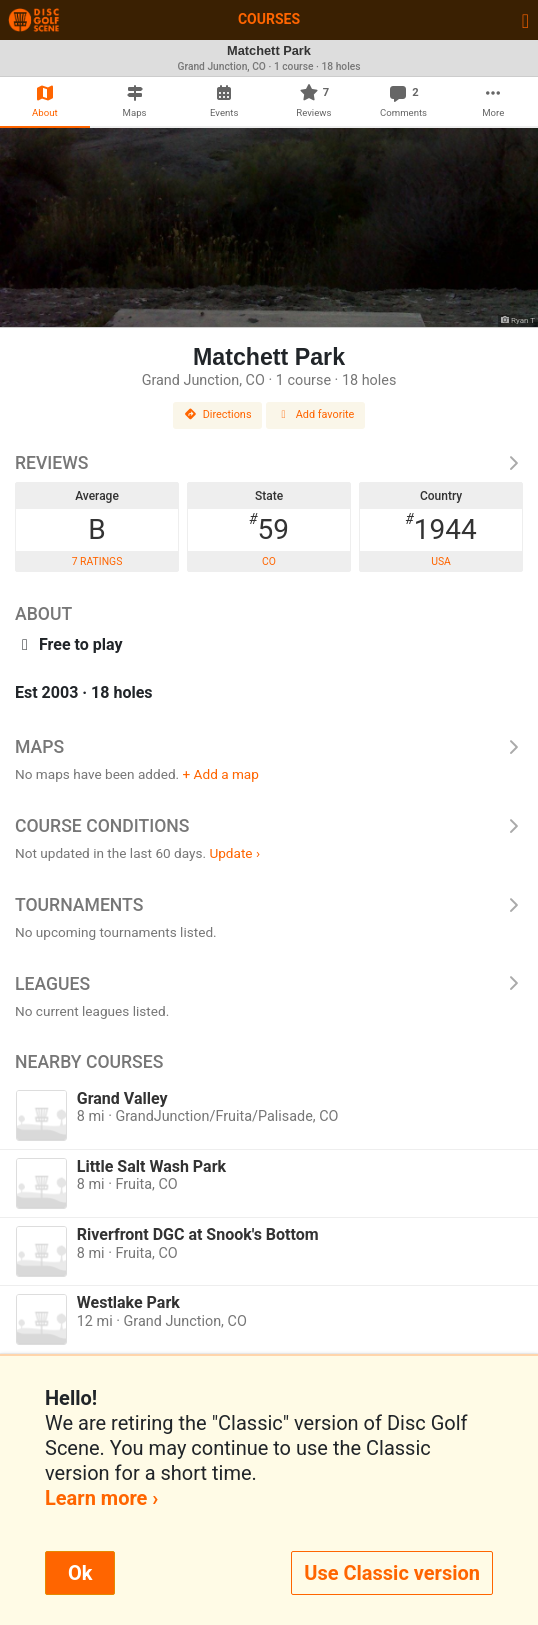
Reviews (269, 463)
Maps (269, 747)
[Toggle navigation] (525, 20)
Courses (269, 19)
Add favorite (316, 414)
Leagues (269, 984)
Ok (80, 1573)
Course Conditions (269, 826)
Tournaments (269, 905)
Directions (218, 414)
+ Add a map (221, 774)
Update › (234, 853)
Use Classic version (392, 1573)
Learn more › (101, 1498)
